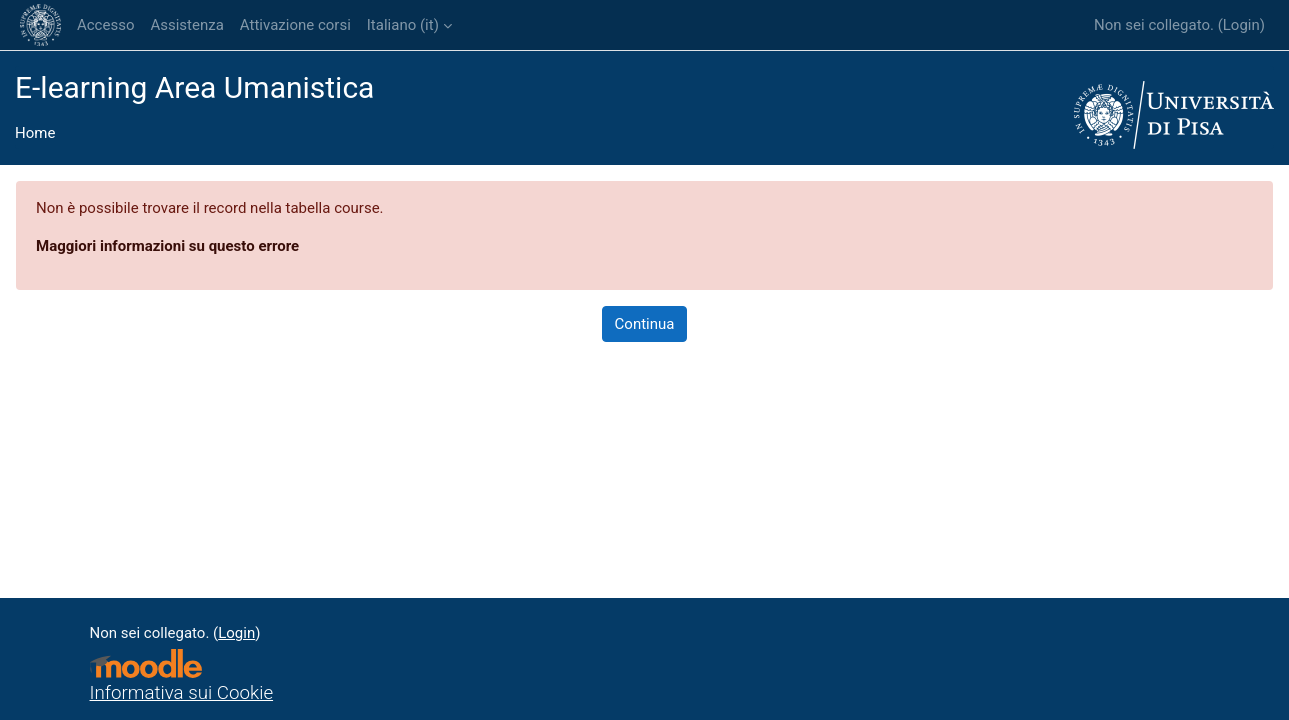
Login (1241, 25)
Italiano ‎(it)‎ (403, 25)
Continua (645, 324)
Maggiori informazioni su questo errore (167, 246)
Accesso (105, 25)
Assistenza (186, 25)
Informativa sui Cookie (182, 693)
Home (35, 133)
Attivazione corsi (295, 25)
